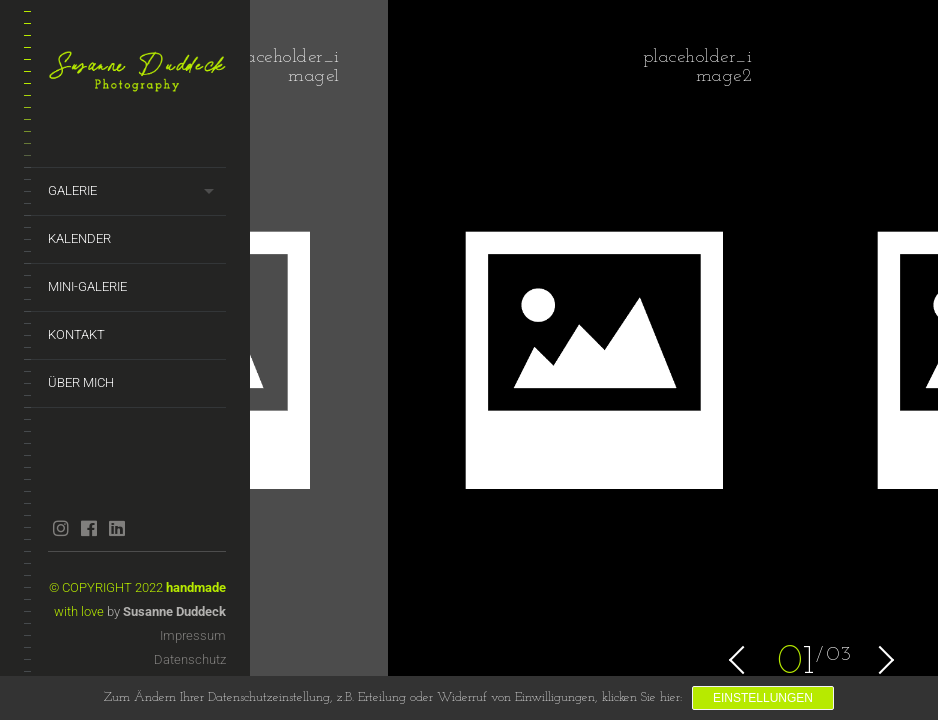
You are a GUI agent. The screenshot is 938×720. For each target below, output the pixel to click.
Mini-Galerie (87, 286)
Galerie (72, 190)
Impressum (193, 635)
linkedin (116, 528)
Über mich (81, 382)
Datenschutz (190, 659)
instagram (60, 528)
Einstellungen (763, 698)
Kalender (79, 238)
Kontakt (76, 334)
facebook (88, 528)
